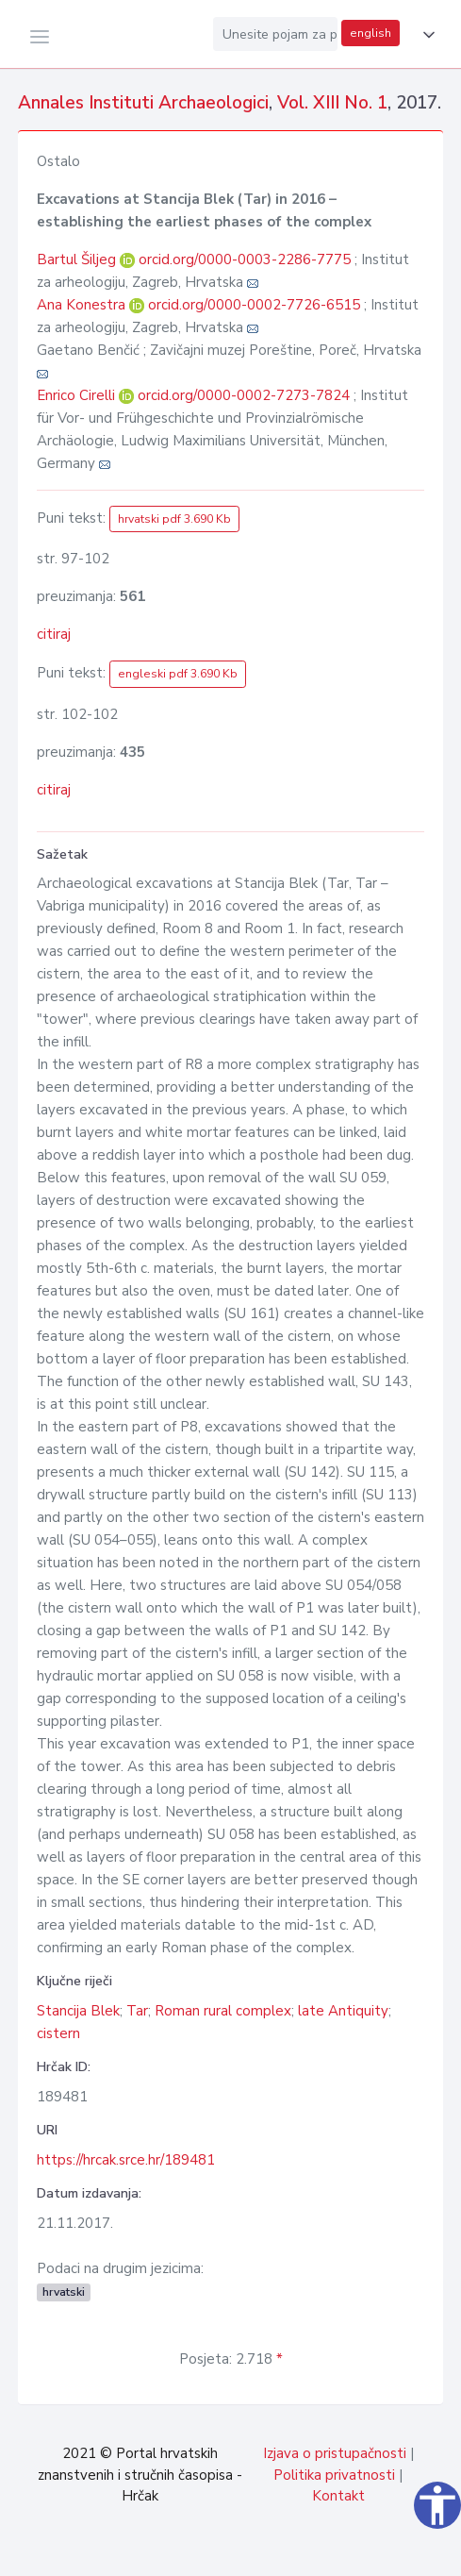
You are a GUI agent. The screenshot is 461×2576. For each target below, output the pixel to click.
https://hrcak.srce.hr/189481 (126, 2159)
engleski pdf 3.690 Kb (178, 673)
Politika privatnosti (334, 2475)
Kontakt (338, 2495)
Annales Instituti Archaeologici (143, 103)
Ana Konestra (83, 304)
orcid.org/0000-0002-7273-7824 (244, 395)
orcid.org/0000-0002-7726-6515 (254, 304)
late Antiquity (343, 2010)
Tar (137, 2010)
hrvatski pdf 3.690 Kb (174, 519)
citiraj (54, 634)
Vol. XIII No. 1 (332, 103)
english (370, 33)
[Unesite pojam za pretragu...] (275, 34)
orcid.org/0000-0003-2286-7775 (245, 259)
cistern (58, 2033)
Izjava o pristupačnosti (334, 2453)
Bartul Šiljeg (78, 259)
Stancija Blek (78, 2010)
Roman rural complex (223, 2010)
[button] (425, 35)
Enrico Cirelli (78, 395)
